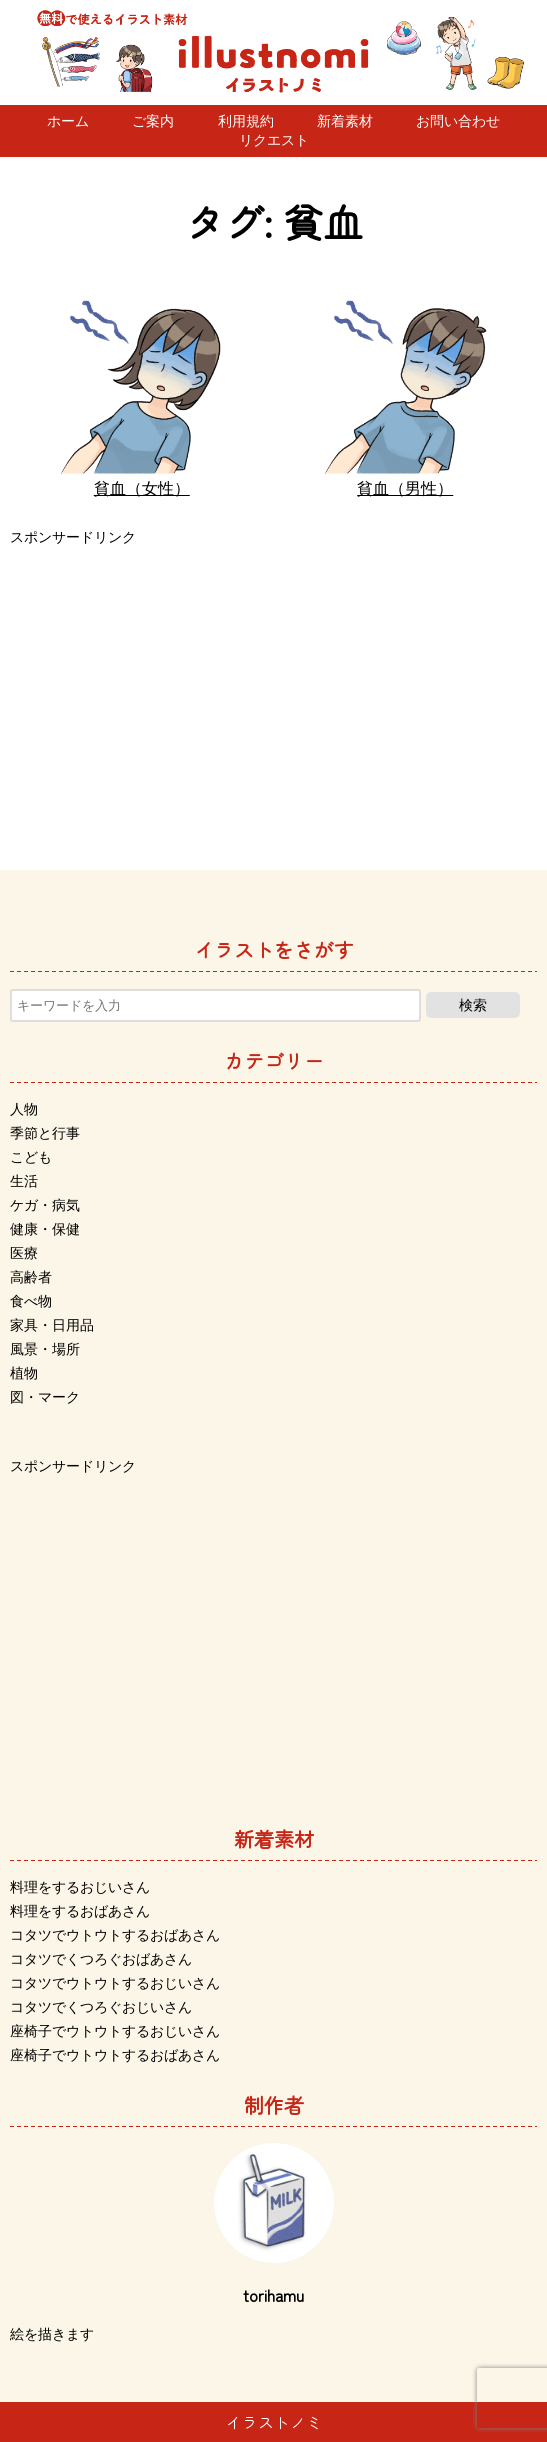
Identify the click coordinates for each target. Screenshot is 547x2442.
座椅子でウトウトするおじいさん (115, 2031)
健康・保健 (45, 1229)
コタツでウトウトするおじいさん (115, 1983)
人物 (24, 1109)
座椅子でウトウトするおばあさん (115, 2055)
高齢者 (31, 1277)
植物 (24, 1373)
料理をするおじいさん (80, 1887)
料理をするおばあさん (80, 1911)
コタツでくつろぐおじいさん (101, 2007)
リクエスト (274, 140)
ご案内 (153, 121)
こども (31, 1157)
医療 (24, 1253)
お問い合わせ (458, 121)
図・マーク (45, 1397)
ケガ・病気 (45, 1205)
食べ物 (31, 1301)
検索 (473, 1005)
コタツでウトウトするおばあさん (115, 1935)
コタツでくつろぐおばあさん (101, 1959)
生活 (24, 1181)
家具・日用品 (52, 1325)
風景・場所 (45, 1349)
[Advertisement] (273, 690)
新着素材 (345, 121)
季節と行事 (45, 1133)
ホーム (68, 121)
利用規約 (246, 121)
